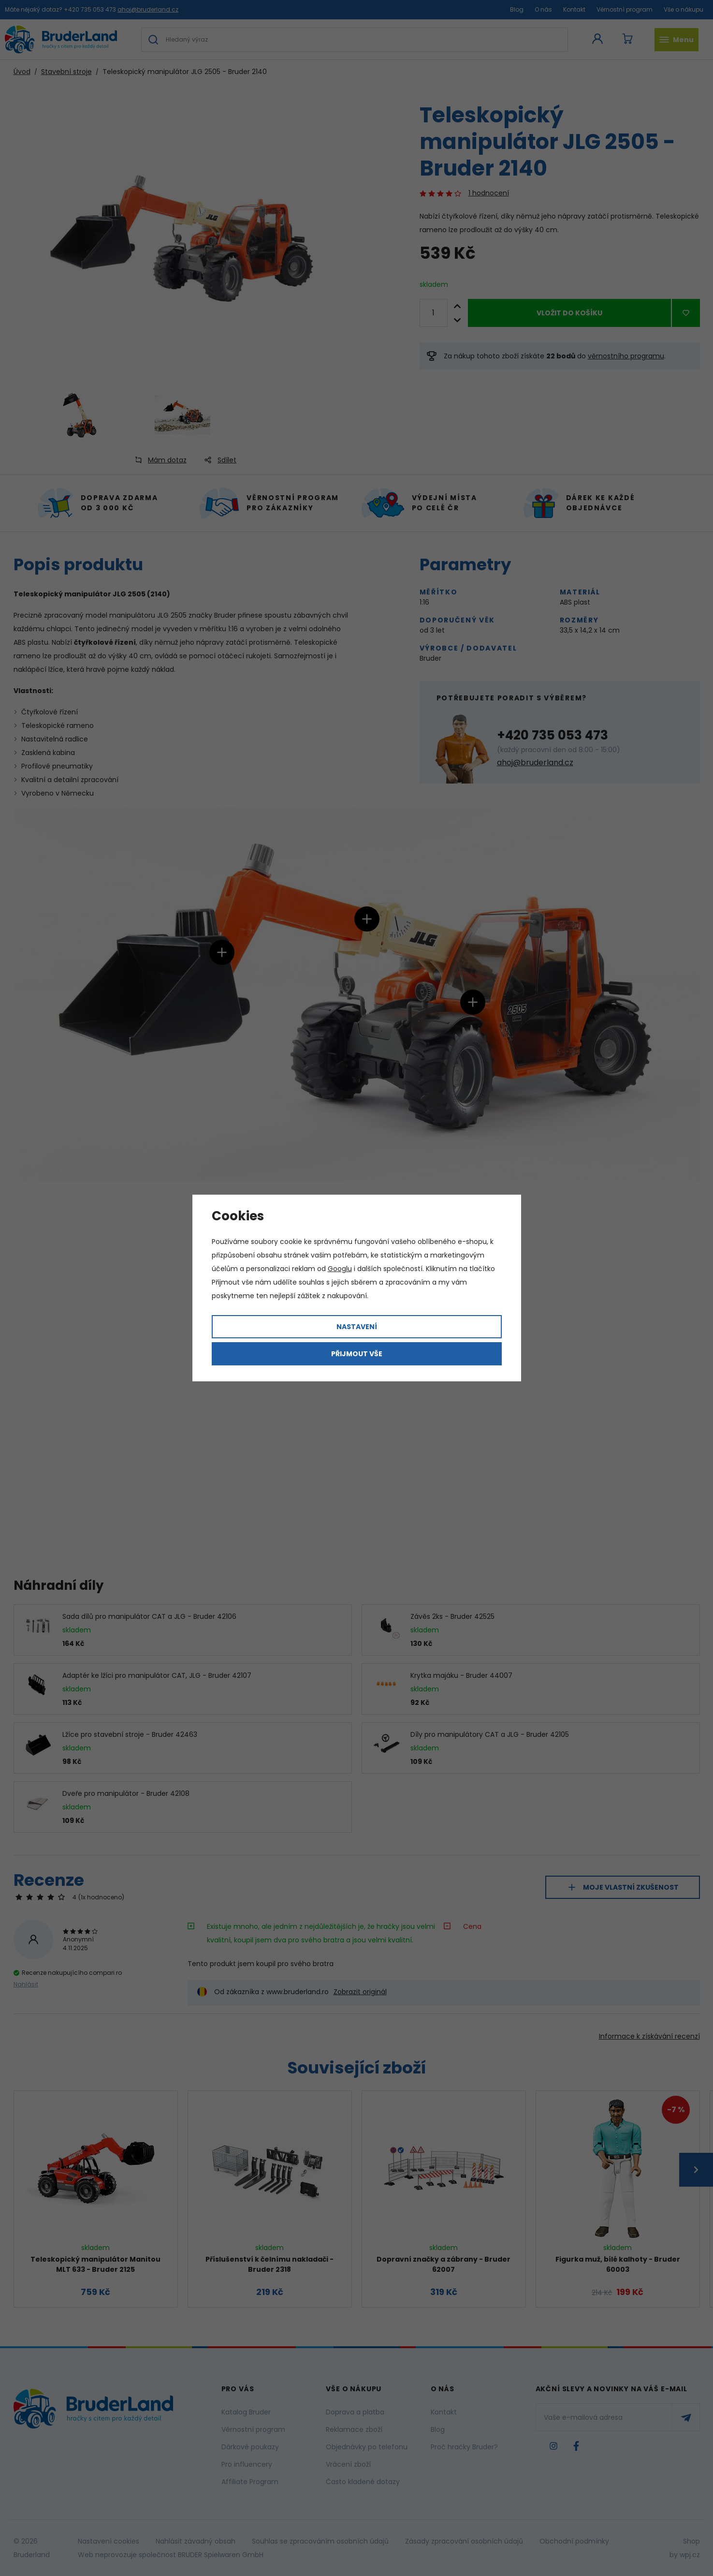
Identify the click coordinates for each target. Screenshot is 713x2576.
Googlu (340, 1268)
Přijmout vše (356, 1354)
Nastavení (356, 1327)
